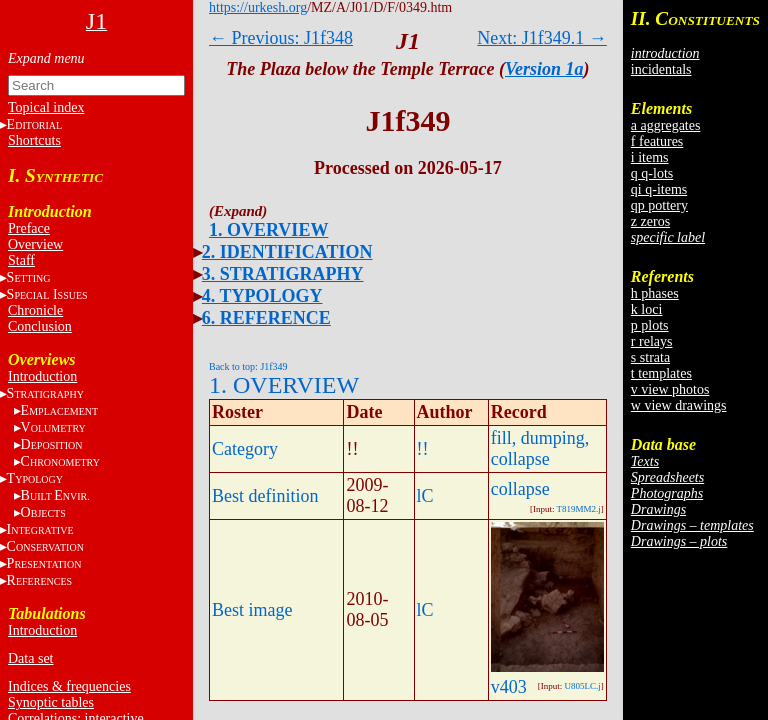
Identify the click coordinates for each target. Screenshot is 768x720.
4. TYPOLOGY (262, 296)
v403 (509, 687)
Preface (29, 228)
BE (55, 495)
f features (657, 141)
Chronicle (35, 310)
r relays (652, 341)
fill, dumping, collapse (540, 448)
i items (650, 157)
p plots (650, 325)
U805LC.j (583, 686)
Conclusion (40, 326)
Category (245, 449)
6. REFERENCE (266, 318)
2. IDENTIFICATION (287, 252)
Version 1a (544, 69)
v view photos (670, 389)
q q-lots (652, 173)
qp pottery (659, 205)
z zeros (650, 221)
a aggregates (666, 125)
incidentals (661, 69)
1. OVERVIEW (268, 230)
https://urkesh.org (258, 7)
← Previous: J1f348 (281, 38)
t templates (661, 373)
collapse (520, 489)
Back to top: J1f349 (248, 366)
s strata (650, 357)
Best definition (265, 496)
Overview (35, 244)
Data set (30, 658)
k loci (647, 309)
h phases (655, 293)
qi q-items (659, 189)
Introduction (42, 376)
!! (423, 449)
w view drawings (679, 405)
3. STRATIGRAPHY (283, 274)
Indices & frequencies (69, 686)
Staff (21, 260)
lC (425, 496)
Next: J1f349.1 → (542, 38)
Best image (252, 610)
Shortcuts (34, 140)
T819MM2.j (579, 509)
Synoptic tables (51, 702)
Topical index (46, 107)
